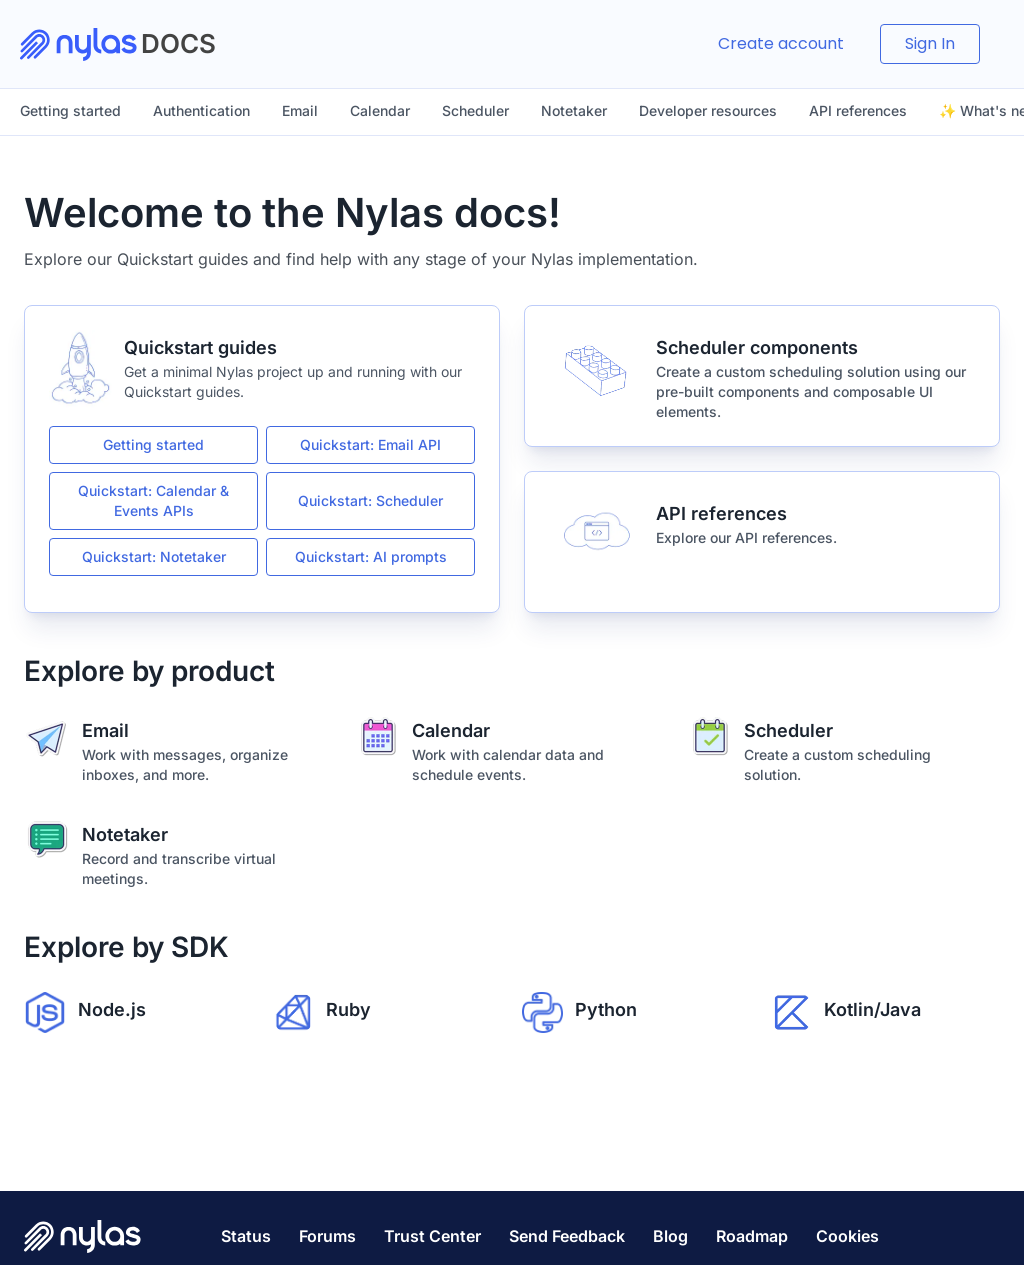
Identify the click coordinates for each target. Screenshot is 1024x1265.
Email (300, 110)
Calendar (380, 110)
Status (246, 1236)
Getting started (70, 110)
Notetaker (574, 110)
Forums (327, 1236)
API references (858, 110)
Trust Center (432, 1236)
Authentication (201, 110)
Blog (670, 1236)
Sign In (930, 43)
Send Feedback (567, 1236)
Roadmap (752, 1236)
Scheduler (475, 110)
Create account (781, 43)
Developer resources (708, 110)
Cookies (847, 1236)
